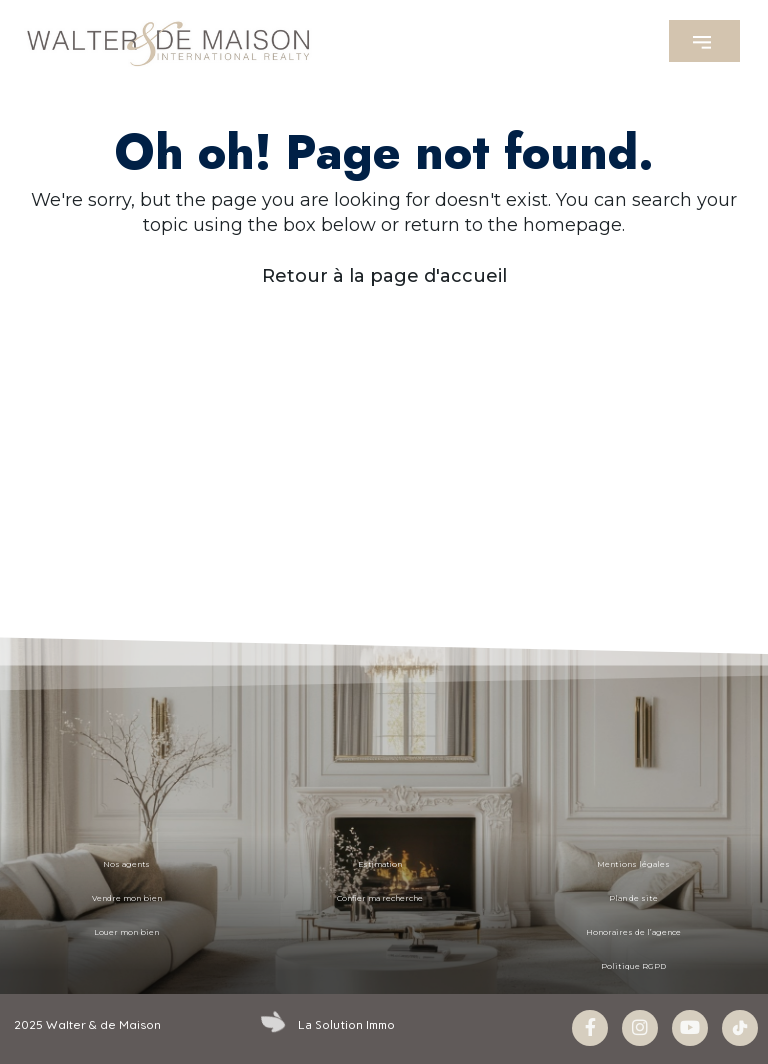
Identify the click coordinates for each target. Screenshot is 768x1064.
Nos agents (126, 864)
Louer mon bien (126, 932)
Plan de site (634, 898)
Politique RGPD (633, 966)
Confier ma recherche (380, 898)
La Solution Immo (346, 1025)
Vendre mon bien (127, 898)
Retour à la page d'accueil (384, 276)
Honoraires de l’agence (633, 932)
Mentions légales (634, 864)
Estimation (380, 864)
